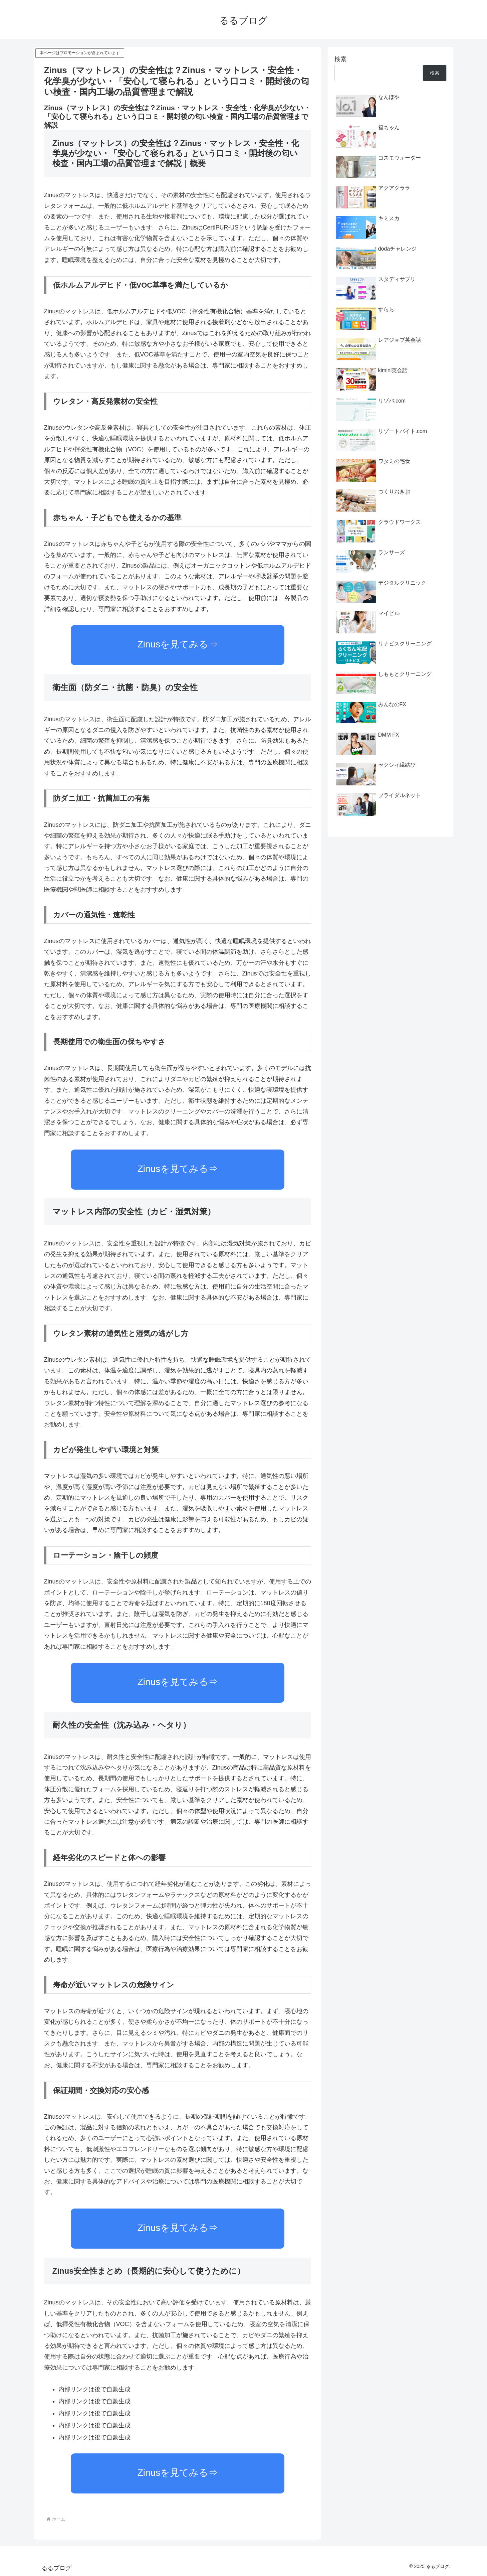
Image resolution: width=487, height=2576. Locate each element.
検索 (340, 59)
